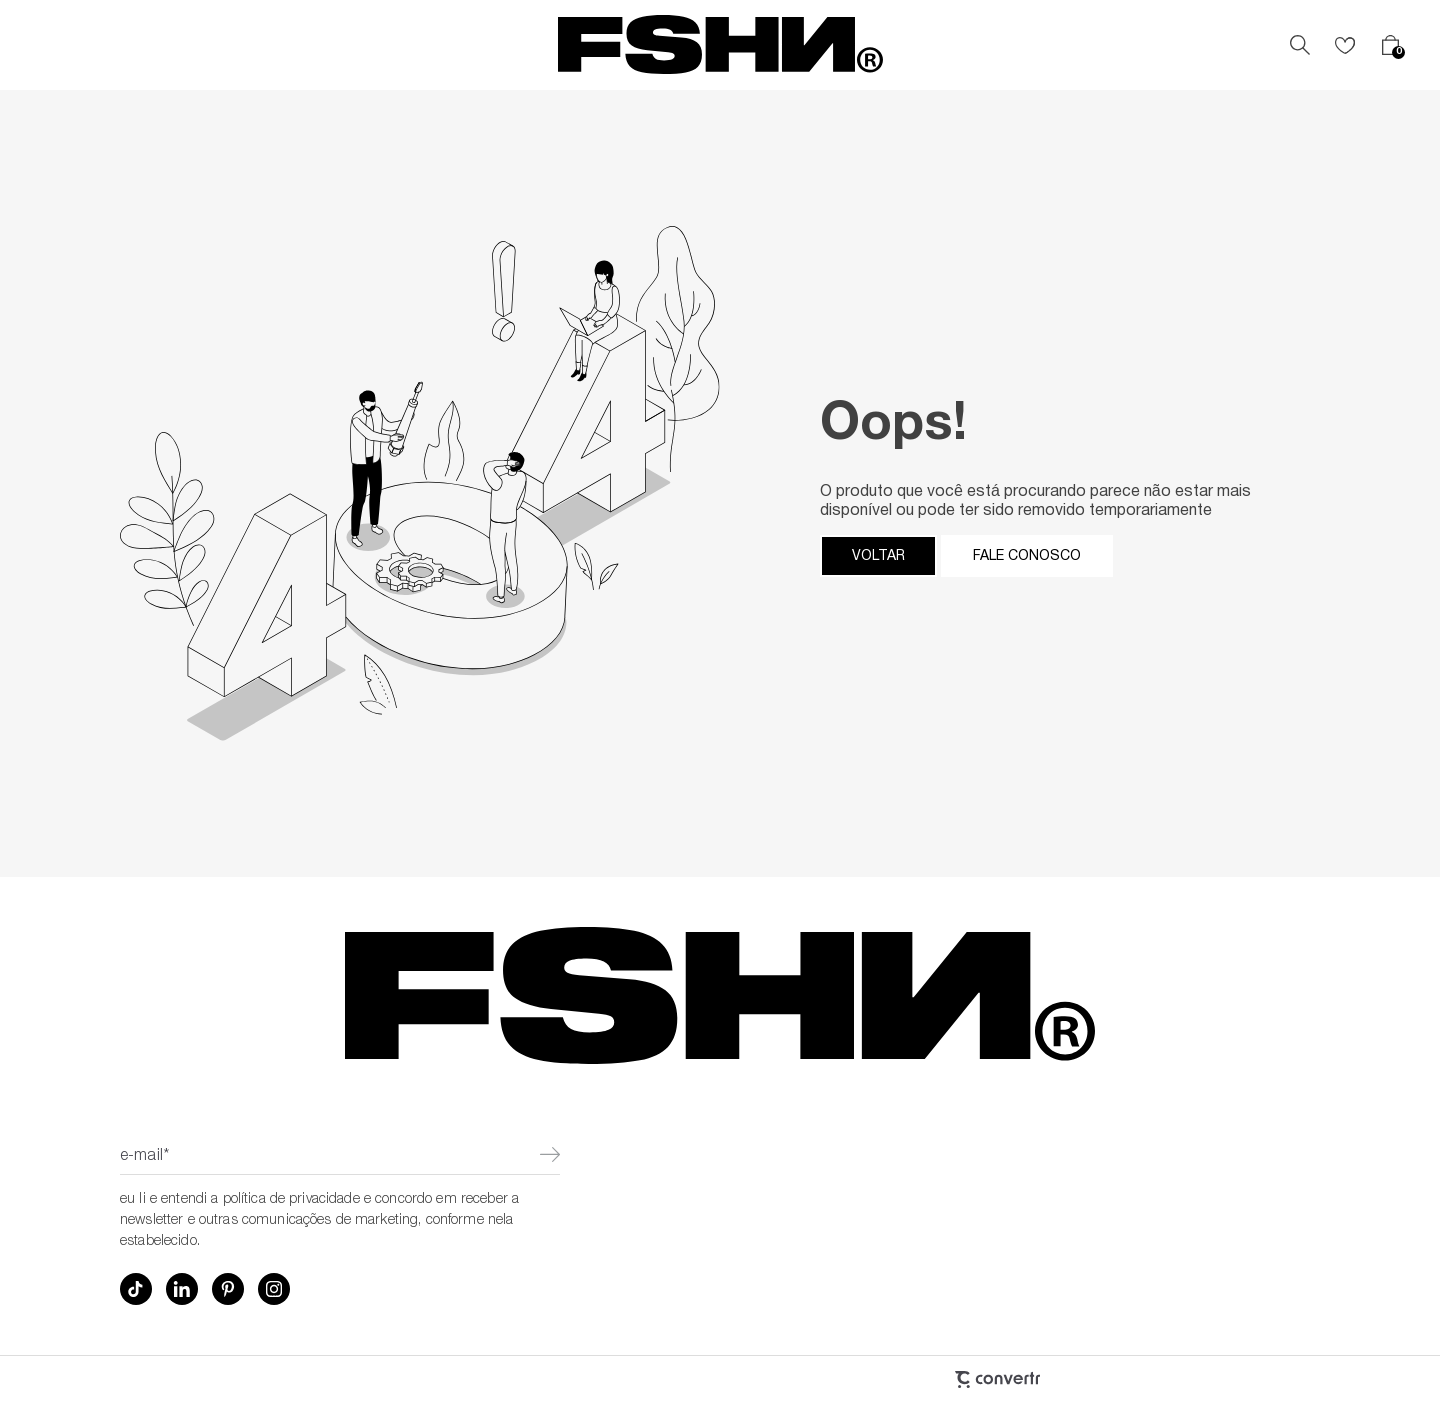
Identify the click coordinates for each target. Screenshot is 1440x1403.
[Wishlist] (1345, 45)
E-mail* (144, 1157)
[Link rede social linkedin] (182, 1289)
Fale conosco (1027, 556)
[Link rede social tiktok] (136, 1289)
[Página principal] (720, 45)
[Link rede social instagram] (274, 1289)
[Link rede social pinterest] (228, 1289)
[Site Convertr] (890, 1379)
